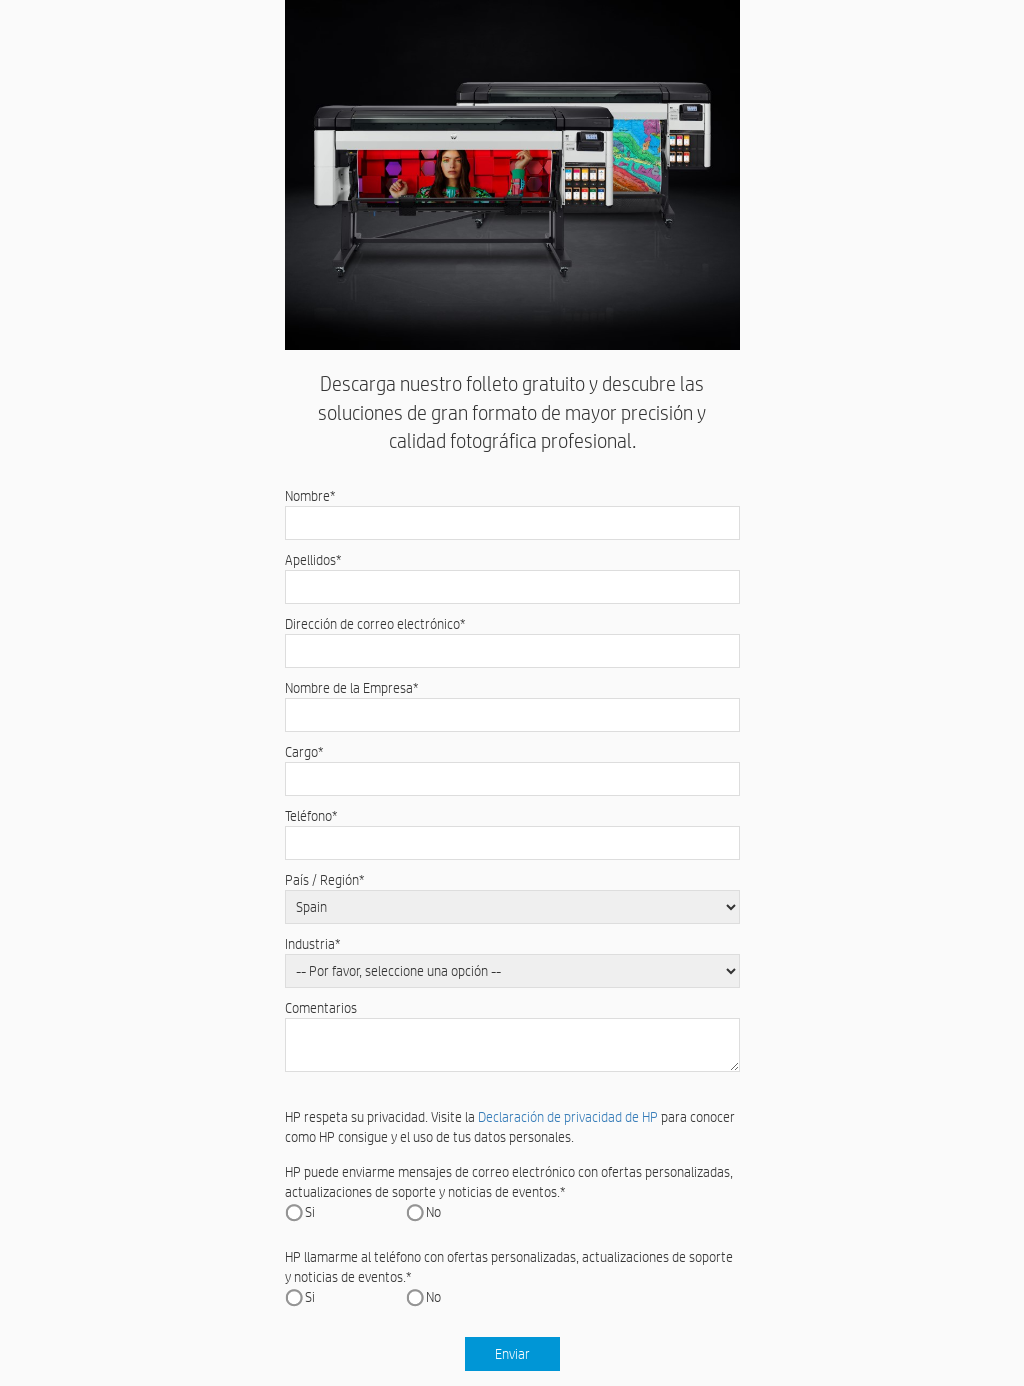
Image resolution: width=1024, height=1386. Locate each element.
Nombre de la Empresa (352, 688)
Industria (313, 944)
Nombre (310, 496)
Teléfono (311, 816)
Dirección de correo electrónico (375, 624)
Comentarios (321, 1008)
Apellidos (313, 560)
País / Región (325, 880)
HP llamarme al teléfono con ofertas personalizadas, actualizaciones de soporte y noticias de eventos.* (509, 1267)
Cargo (304, 752)
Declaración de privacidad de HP (568, 1117)
